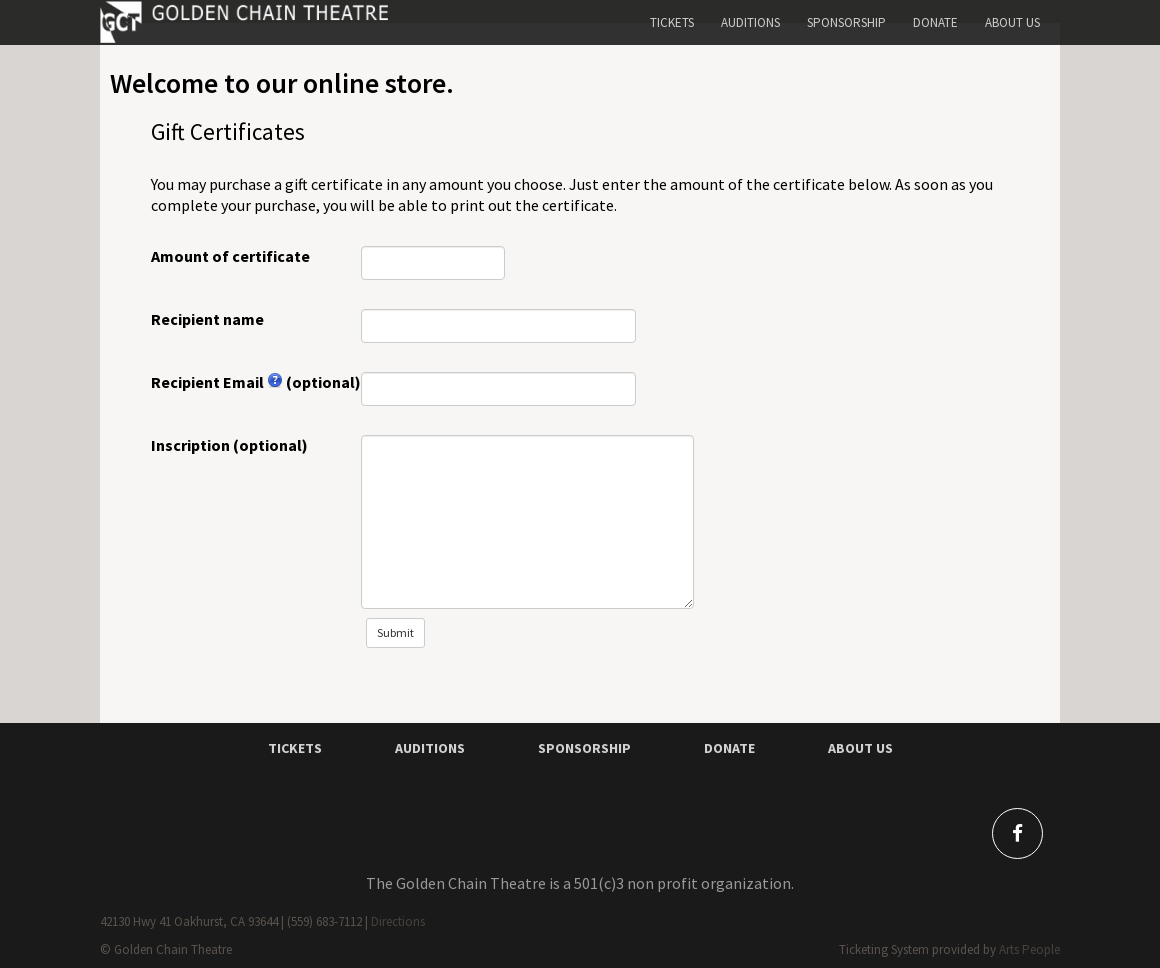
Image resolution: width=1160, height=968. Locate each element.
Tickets (672, 23)
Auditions (750, 23)
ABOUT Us (860, 748)
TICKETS (295, 748)
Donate (935, 23)
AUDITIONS (430, 748)
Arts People (1029, 949)
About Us (1012, 23)
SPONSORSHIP (584, 748)
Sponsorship (846, 23)
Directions (398, 921)
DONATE (729, 748)
